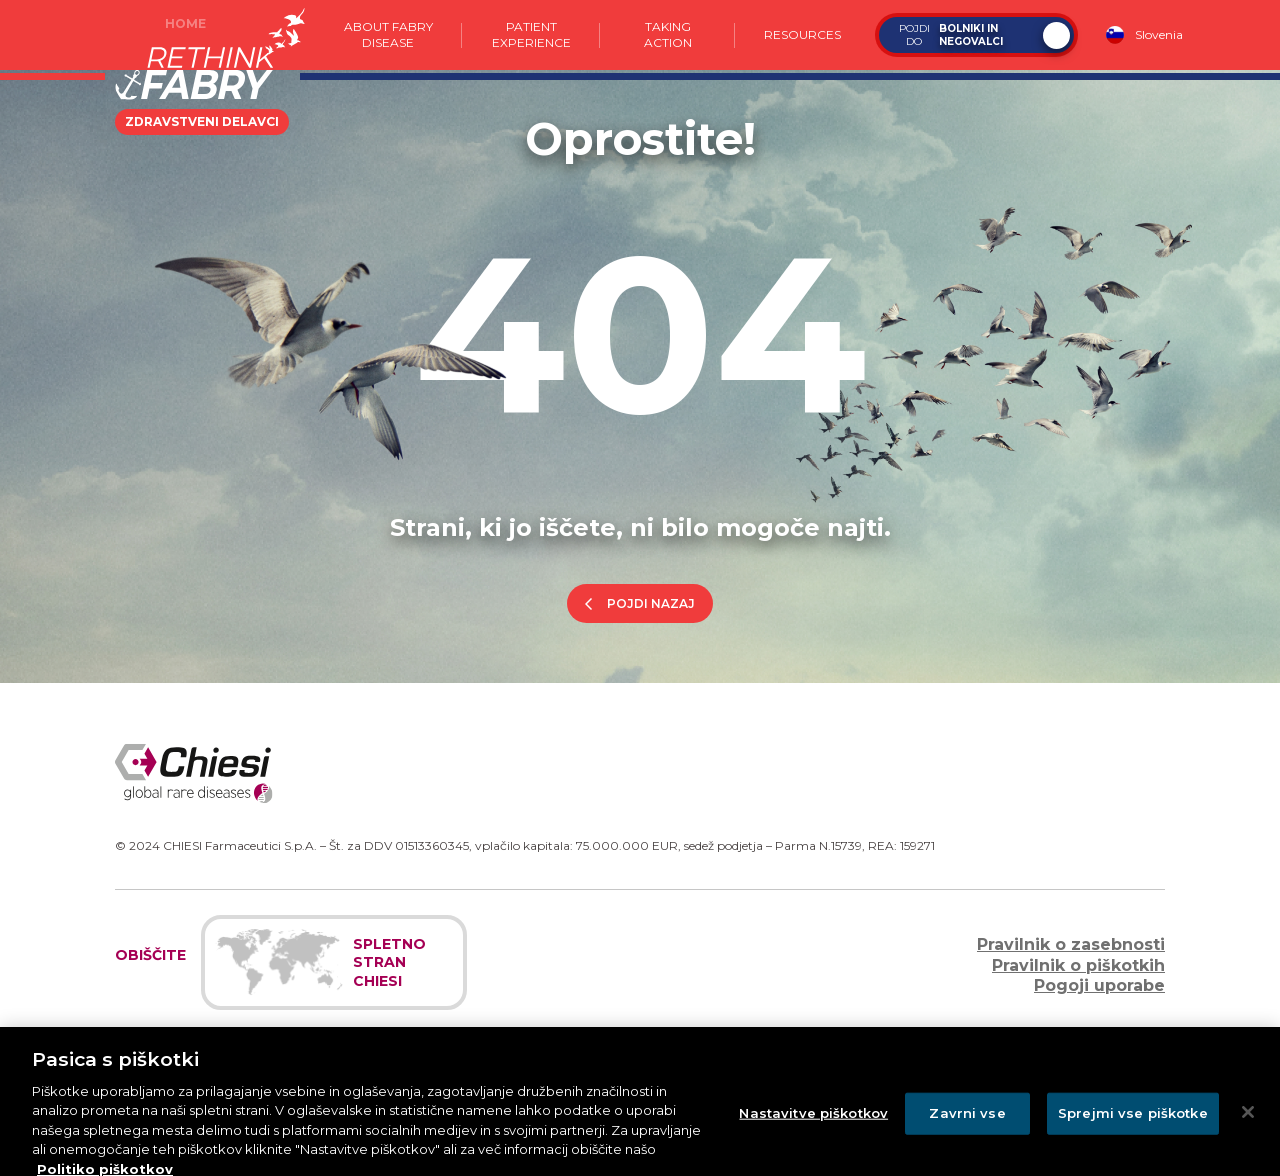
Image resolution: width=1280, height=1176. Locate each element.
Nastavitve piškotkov (813, 1140)
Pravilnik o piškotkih (1078, 965)
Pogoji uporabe (1099, 985)
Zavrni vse (967, 1140)
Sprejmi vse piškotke (1133, 1140)
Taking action (668, 34)
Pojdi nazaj (651, 603)
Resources (802, 34)
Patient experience (530, 34)
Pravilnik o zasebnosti (1071, 944)
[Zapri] (1248, 1139)
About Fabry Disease (388, 34)
